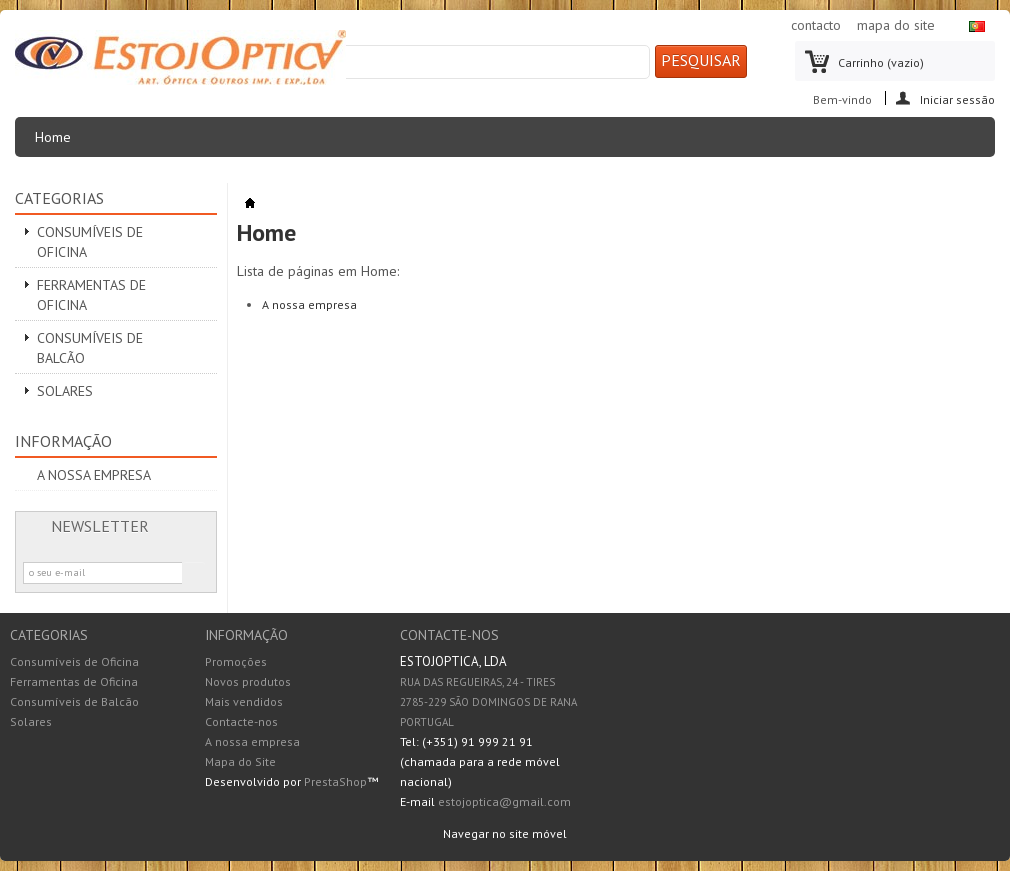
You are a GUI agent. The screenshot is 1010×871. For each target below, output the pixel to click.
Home (59, 142)
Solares (65, 391)
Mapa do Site (240, 761)
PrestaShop (335, 781)
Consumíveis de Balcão (90, 348)
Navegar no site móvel (505, 833)
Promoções (236, 661)
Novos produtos (248, 681)
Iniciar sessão (957, 98)
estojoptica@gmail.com (504, 801)
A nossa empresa (94, 475)
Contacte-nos (241, 721)
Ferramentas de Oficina (91, 295)
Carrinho (881, 62)
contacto (816, 25)
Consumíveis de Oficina (90, 242)
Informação (63, 441)
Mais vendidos (244, 701)
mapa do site (896, 25)
